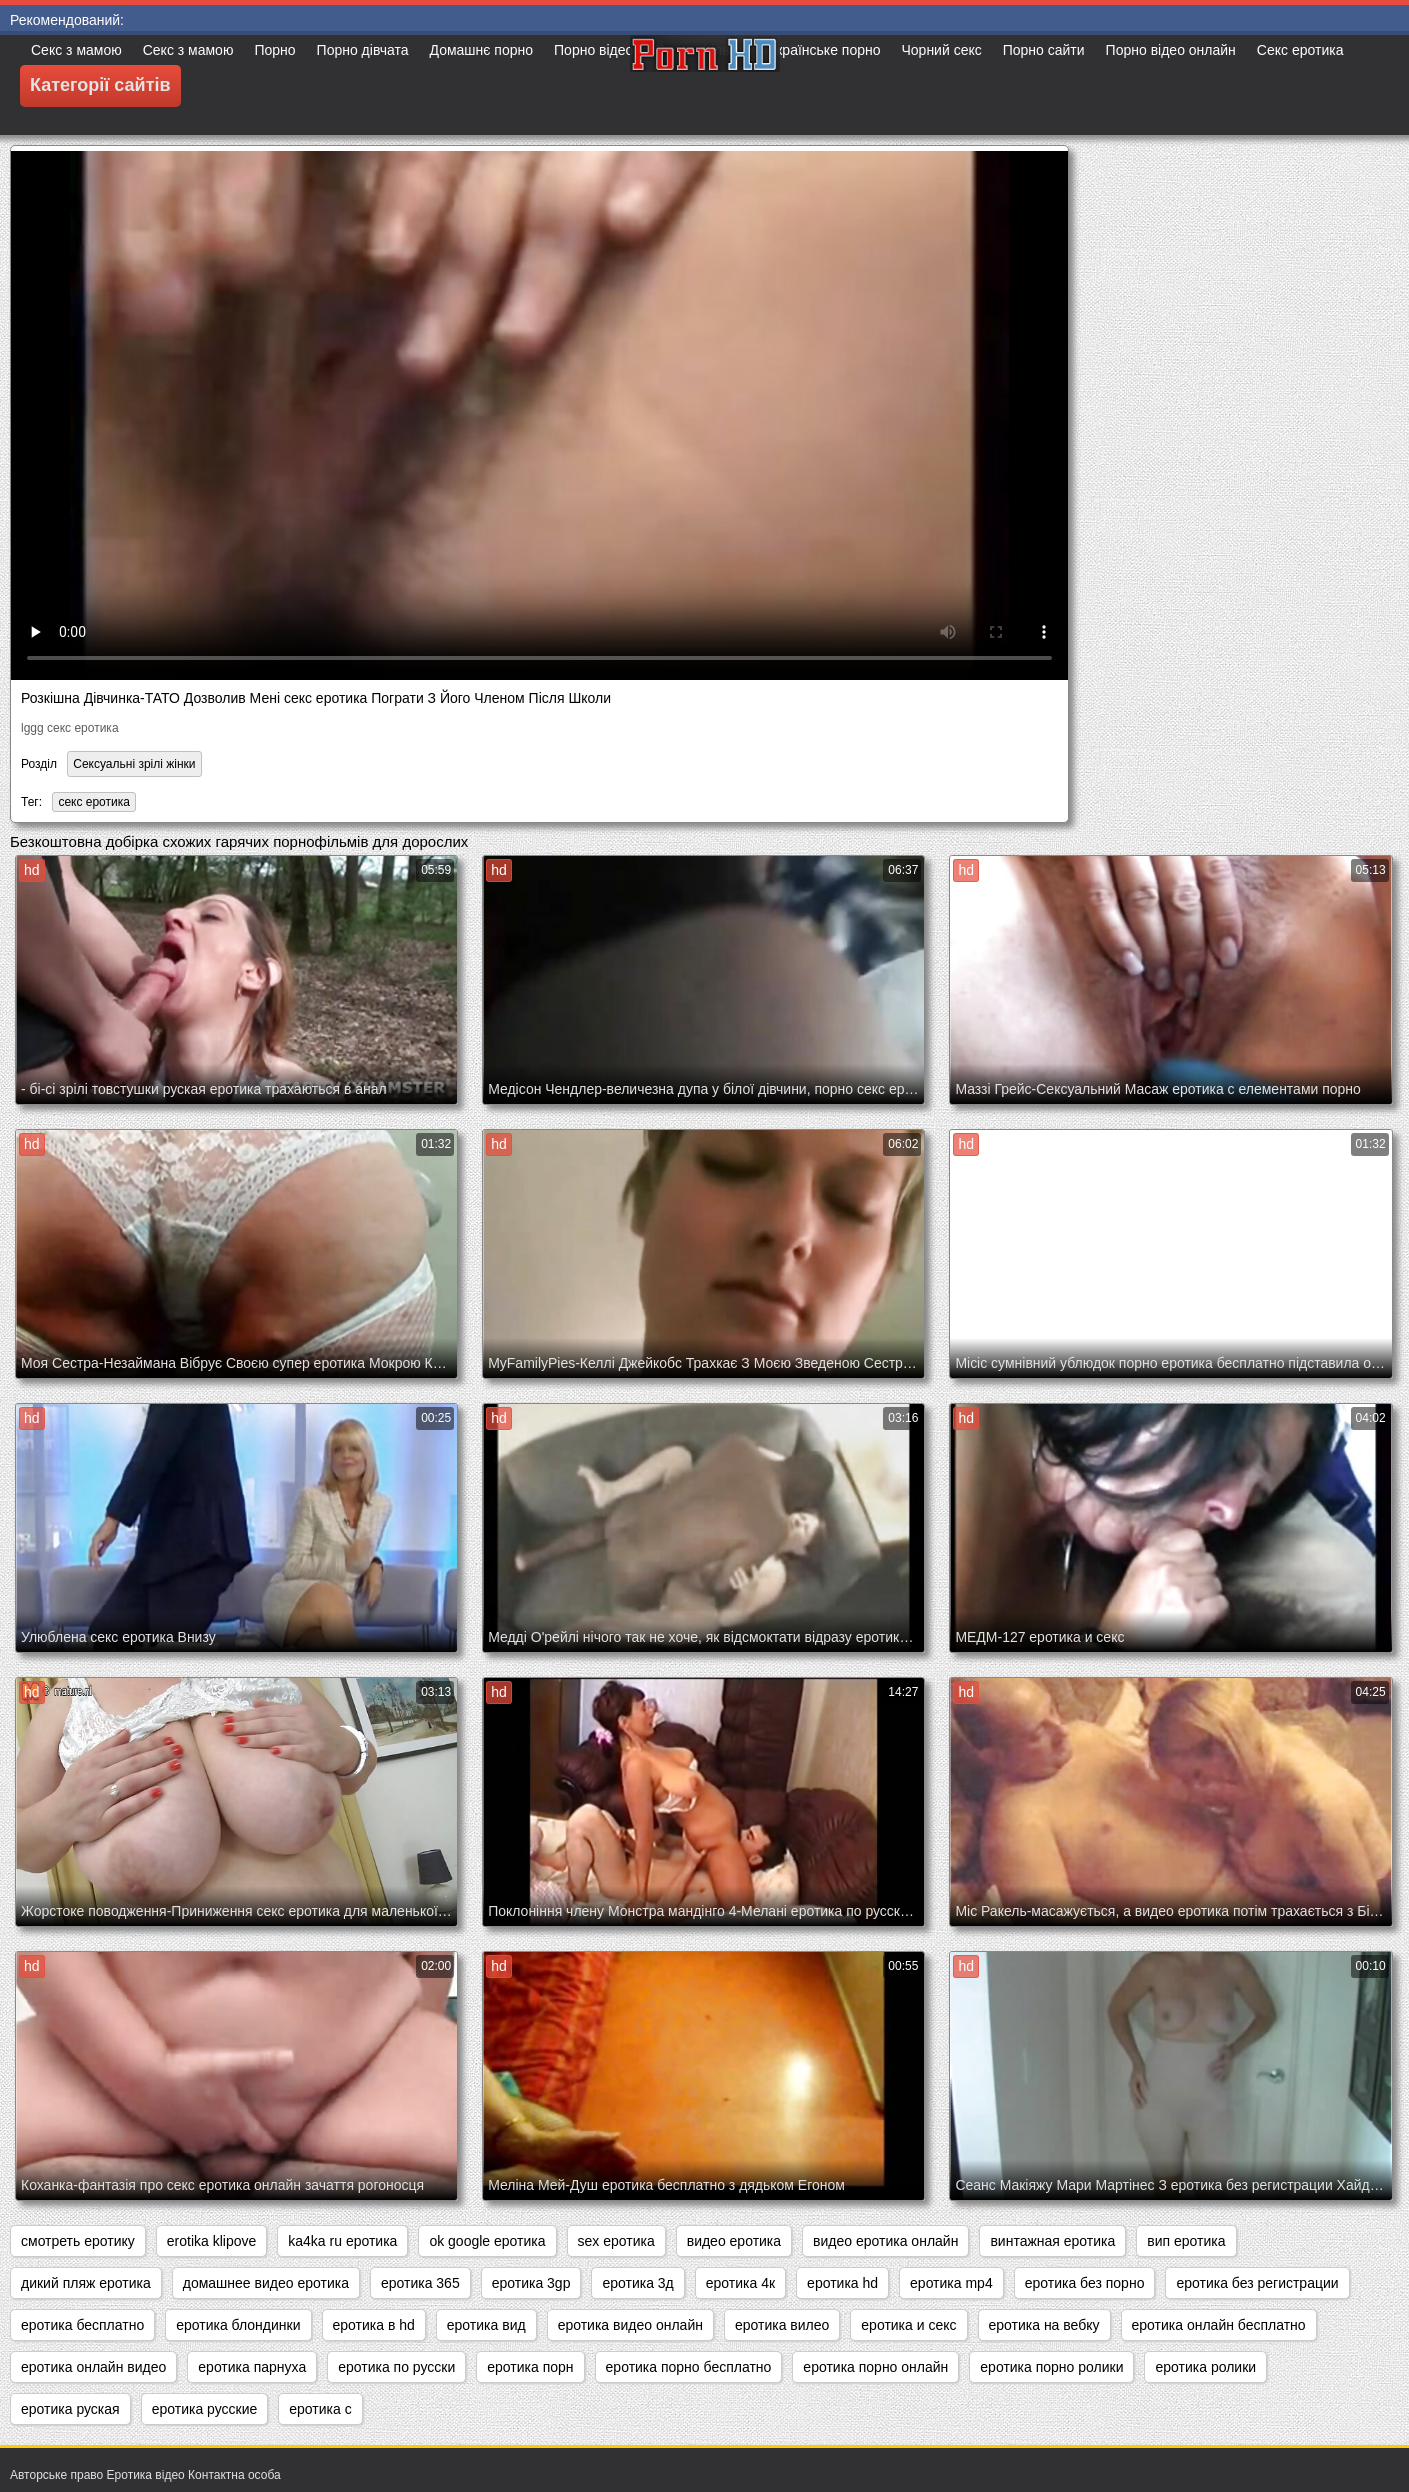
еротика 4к (740, 2283)
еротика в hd (374, 2325)
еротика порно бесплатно (689, 2367)
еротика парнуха (252, 2367)
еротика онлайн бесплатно (1219, 2325)
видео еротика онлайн (885, 2241)
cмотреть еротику (78, 2241)
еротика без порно (1085, 2283)
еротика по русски (396, 2367)
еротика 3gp (531, 2283)
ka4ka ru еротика (342, 2241)
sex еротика (616, 2241)
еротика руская (70, 2409)
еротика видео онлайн (630, 2325)
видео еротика (734, 2241)
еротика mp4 (951, 2283)
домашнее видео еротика (266, 2283)
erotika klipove (212, 2241)
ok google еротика (487, 2241)
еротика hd (842, 2283)
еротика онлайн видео (93, 2367)
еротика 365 (420, 2283)
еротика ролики (1205, 2367)
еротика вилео (782, 2325)
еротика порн (530, 2367)
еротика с (320, 2409)
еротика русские (205, 2409)
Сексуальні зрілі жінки (134, 764)
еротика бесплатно (82, 2325)
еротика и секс (908, 2325)
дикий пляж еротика (86, 2283)
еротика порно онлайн (875, 2367)
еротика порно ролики (1051, 2367)
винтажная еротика (1052, 2241)
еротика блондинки (238, 2325)
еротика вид (486, 2325)
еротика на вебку (1044, 2325)
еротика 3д (637, 2283)
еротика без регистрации (1257, 2283)
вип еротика (1186, 2241)
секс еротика (94, 802)
